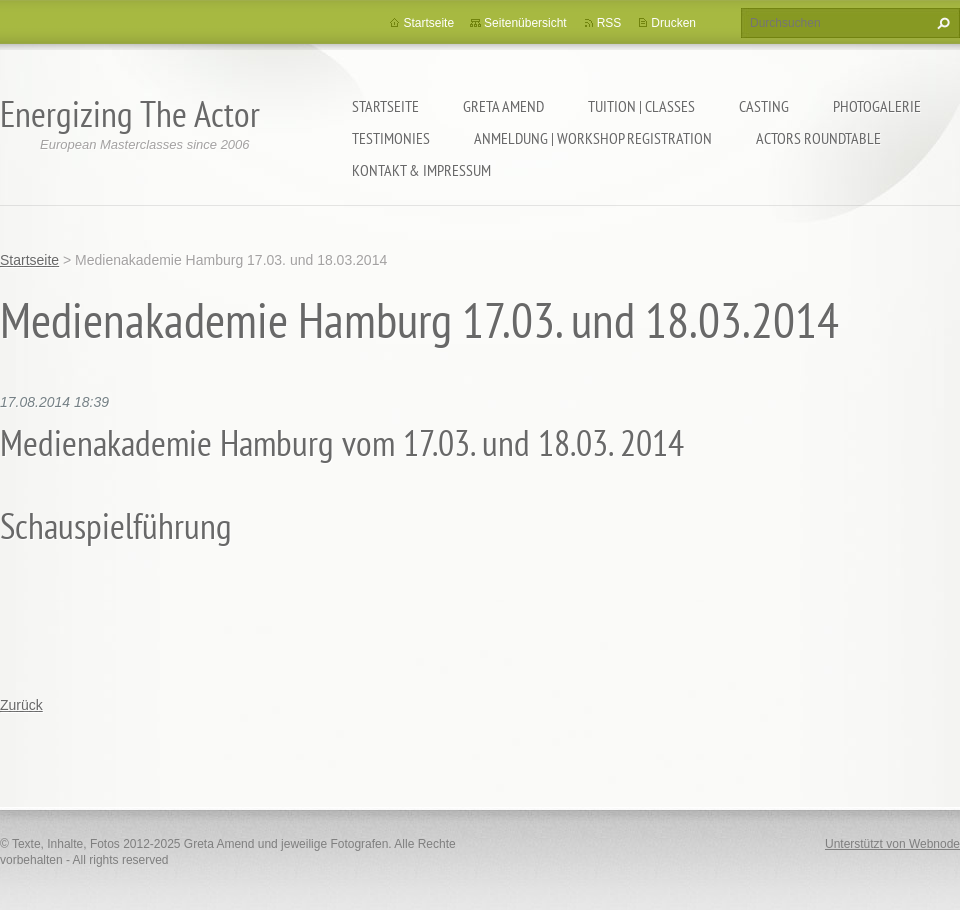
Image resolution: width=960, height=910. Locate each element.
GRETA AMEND (503, 106)
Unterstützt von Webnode (892, 844)
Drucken (673, 23)
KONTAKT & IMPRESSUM (421, 170)
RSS (609, 23)
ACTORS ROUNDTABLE (818, 138)
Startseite (385, 106)
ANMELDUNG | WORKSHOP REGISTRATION (593, 138)
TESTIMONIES (391, 138)
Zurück (21, 705)
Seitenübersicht (525, 23)
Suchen (941, 23)
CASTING (764, 106)
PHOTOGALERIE (877, 106)
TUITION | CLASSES (641, 106)
